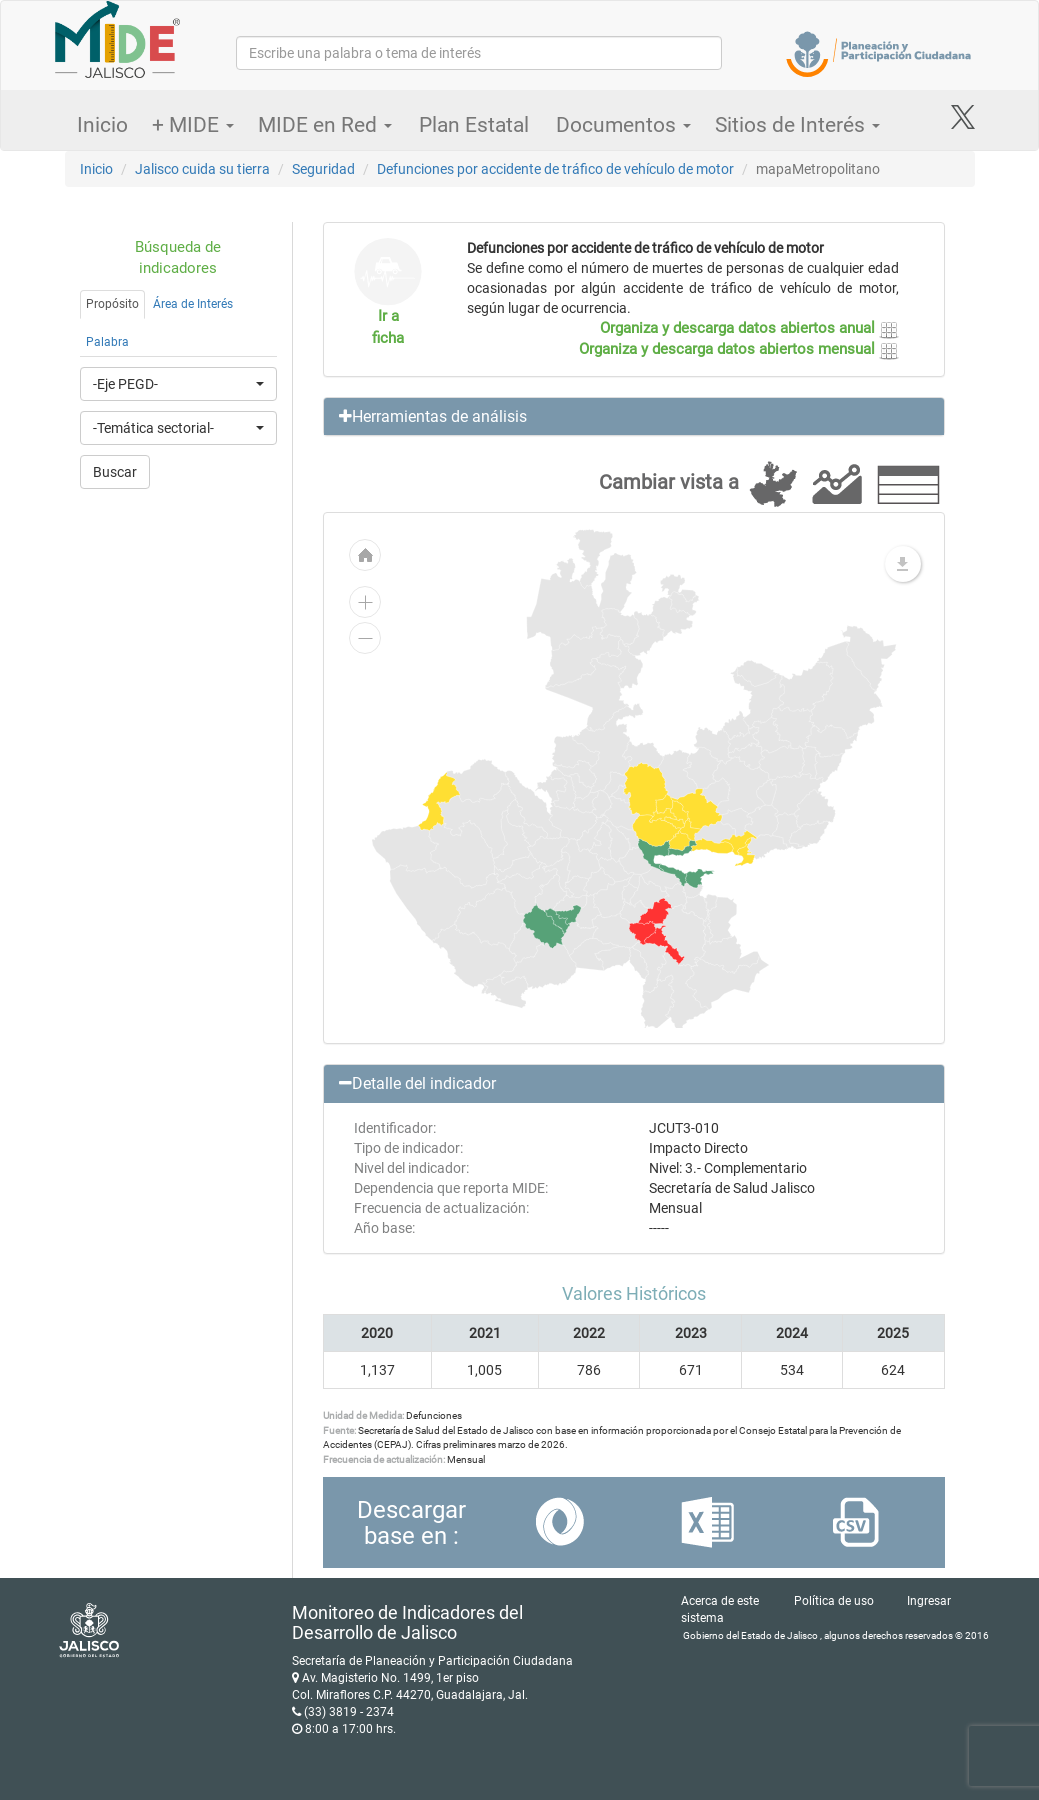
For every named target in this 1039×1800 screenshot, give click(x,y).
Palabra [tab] (107, 342)
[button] (634, 417)
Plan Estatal (474, 125)
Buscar (115, 472)
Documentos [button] (623, 125)
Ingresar (929, 1601)
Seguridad (323, 169)
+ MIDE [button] (193, 125)
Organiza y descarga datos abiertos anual (749, 328)
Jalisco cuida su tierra (202, 169)
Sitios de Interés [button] (797, 125)
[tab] (634, 417)
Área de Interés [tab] (193, 304)
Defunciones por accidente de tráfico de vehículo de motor (555, 169)
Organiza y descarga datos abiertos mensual (739, 349)
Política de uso (834, 1601)
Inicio (102, 125)
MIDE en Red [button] (325, 125)
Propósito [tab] (112, 304)
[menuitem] (544, 926)
